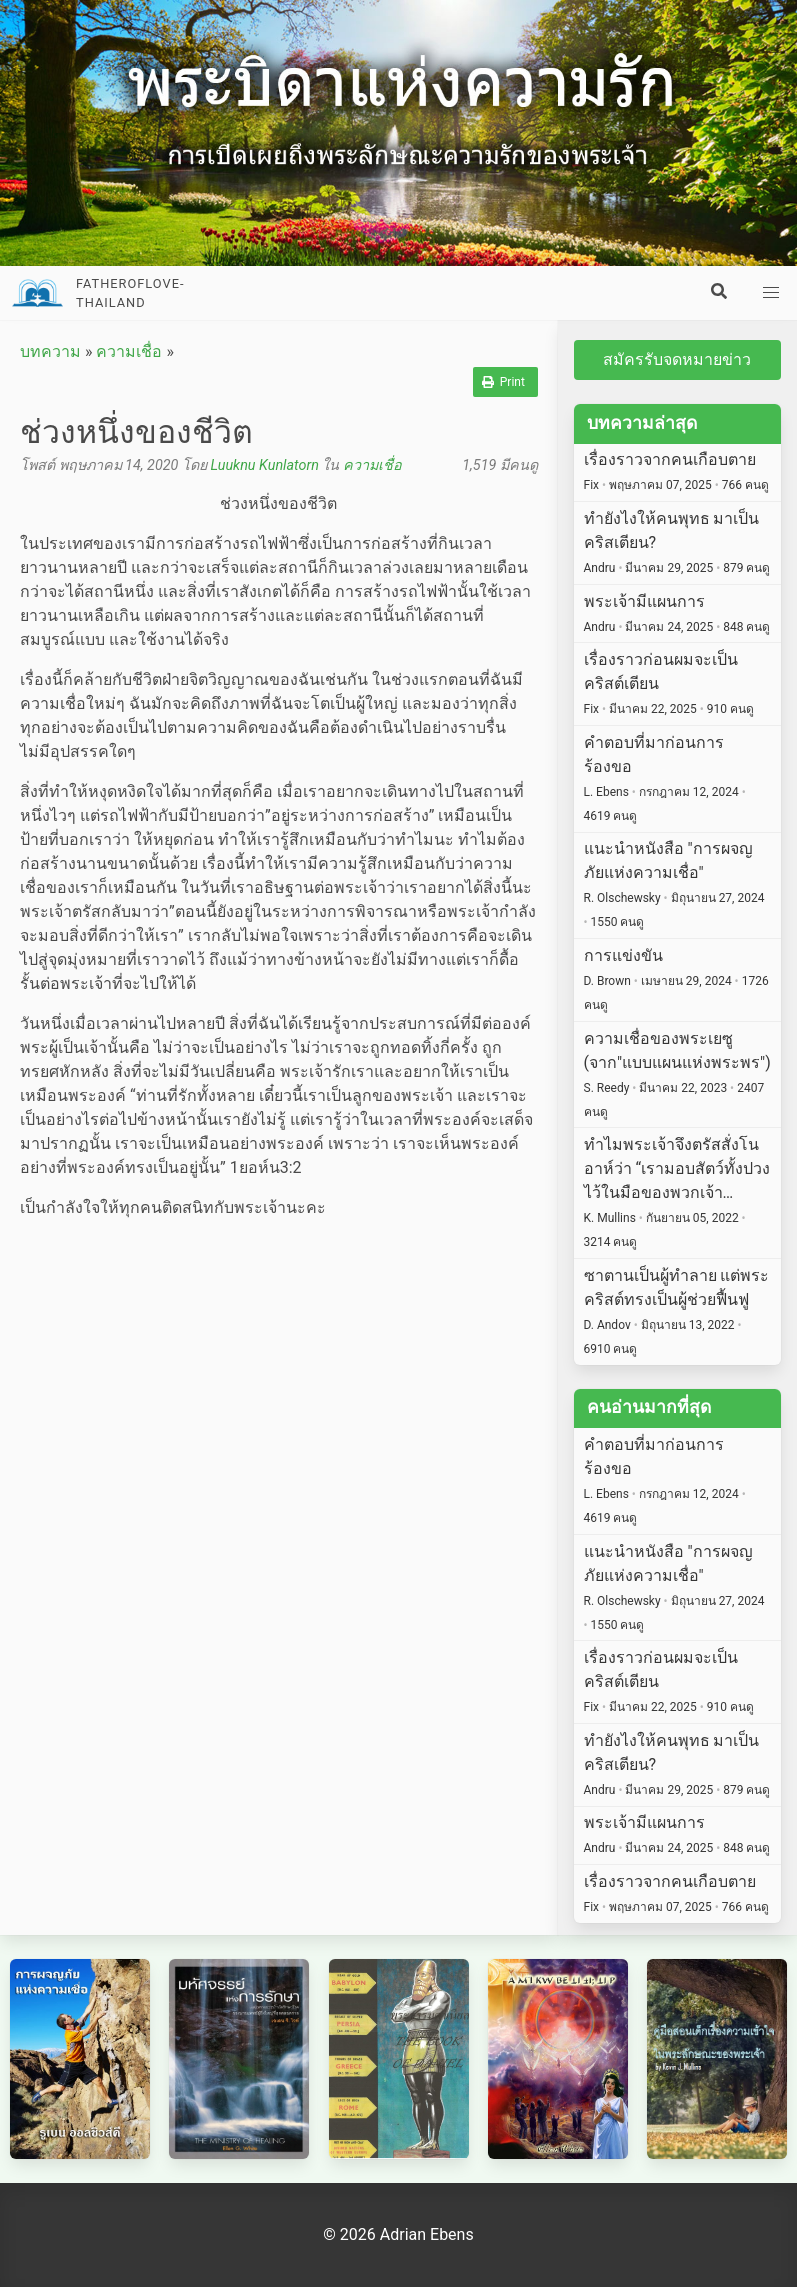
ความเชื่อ (129, 351)
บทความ (50, 351)
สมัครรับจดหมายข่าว (677, 359)
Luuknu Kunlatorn (264, 465)
